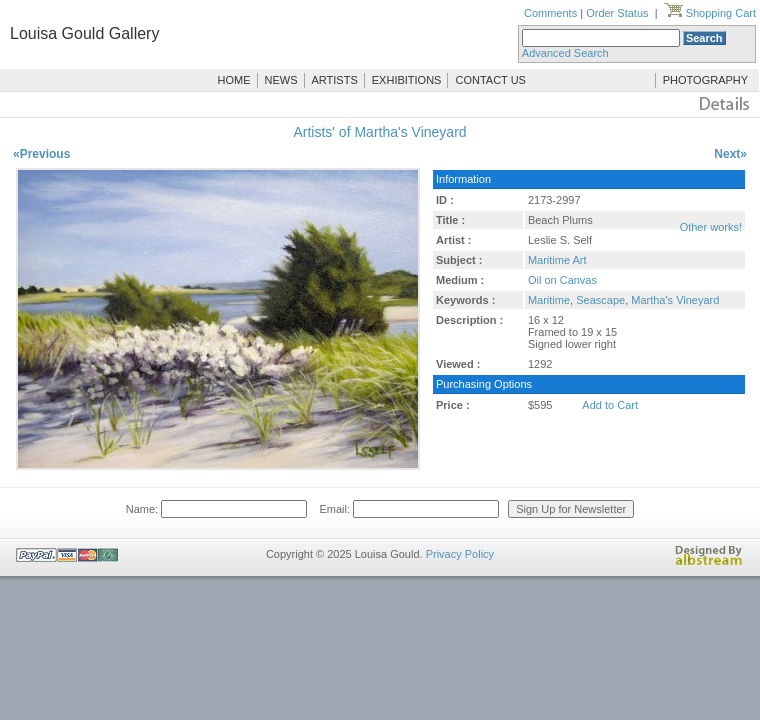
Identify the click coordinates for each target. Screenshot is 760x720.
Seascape (600, 300)
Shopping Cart (710, 13)
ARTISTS (335, 80)
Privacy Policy (460, 554)
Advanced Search (565, 53)
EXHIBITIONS (407, 80)
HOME (234, 80)
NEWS (281, 80)
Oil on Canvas (562, 280)
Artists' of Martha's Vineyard (379, 132)
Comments (550, 13)
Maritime (549, 300)
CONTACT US (490, 80)
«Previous (41, 154)
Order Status (617, 13)
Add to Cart (610, 405)
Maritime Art (557, 260)
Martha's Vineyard (675, 300)
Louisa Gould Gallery (84, 33)
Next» (730, 154)
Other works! (711, 227)
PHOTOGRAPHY (705, 80)
